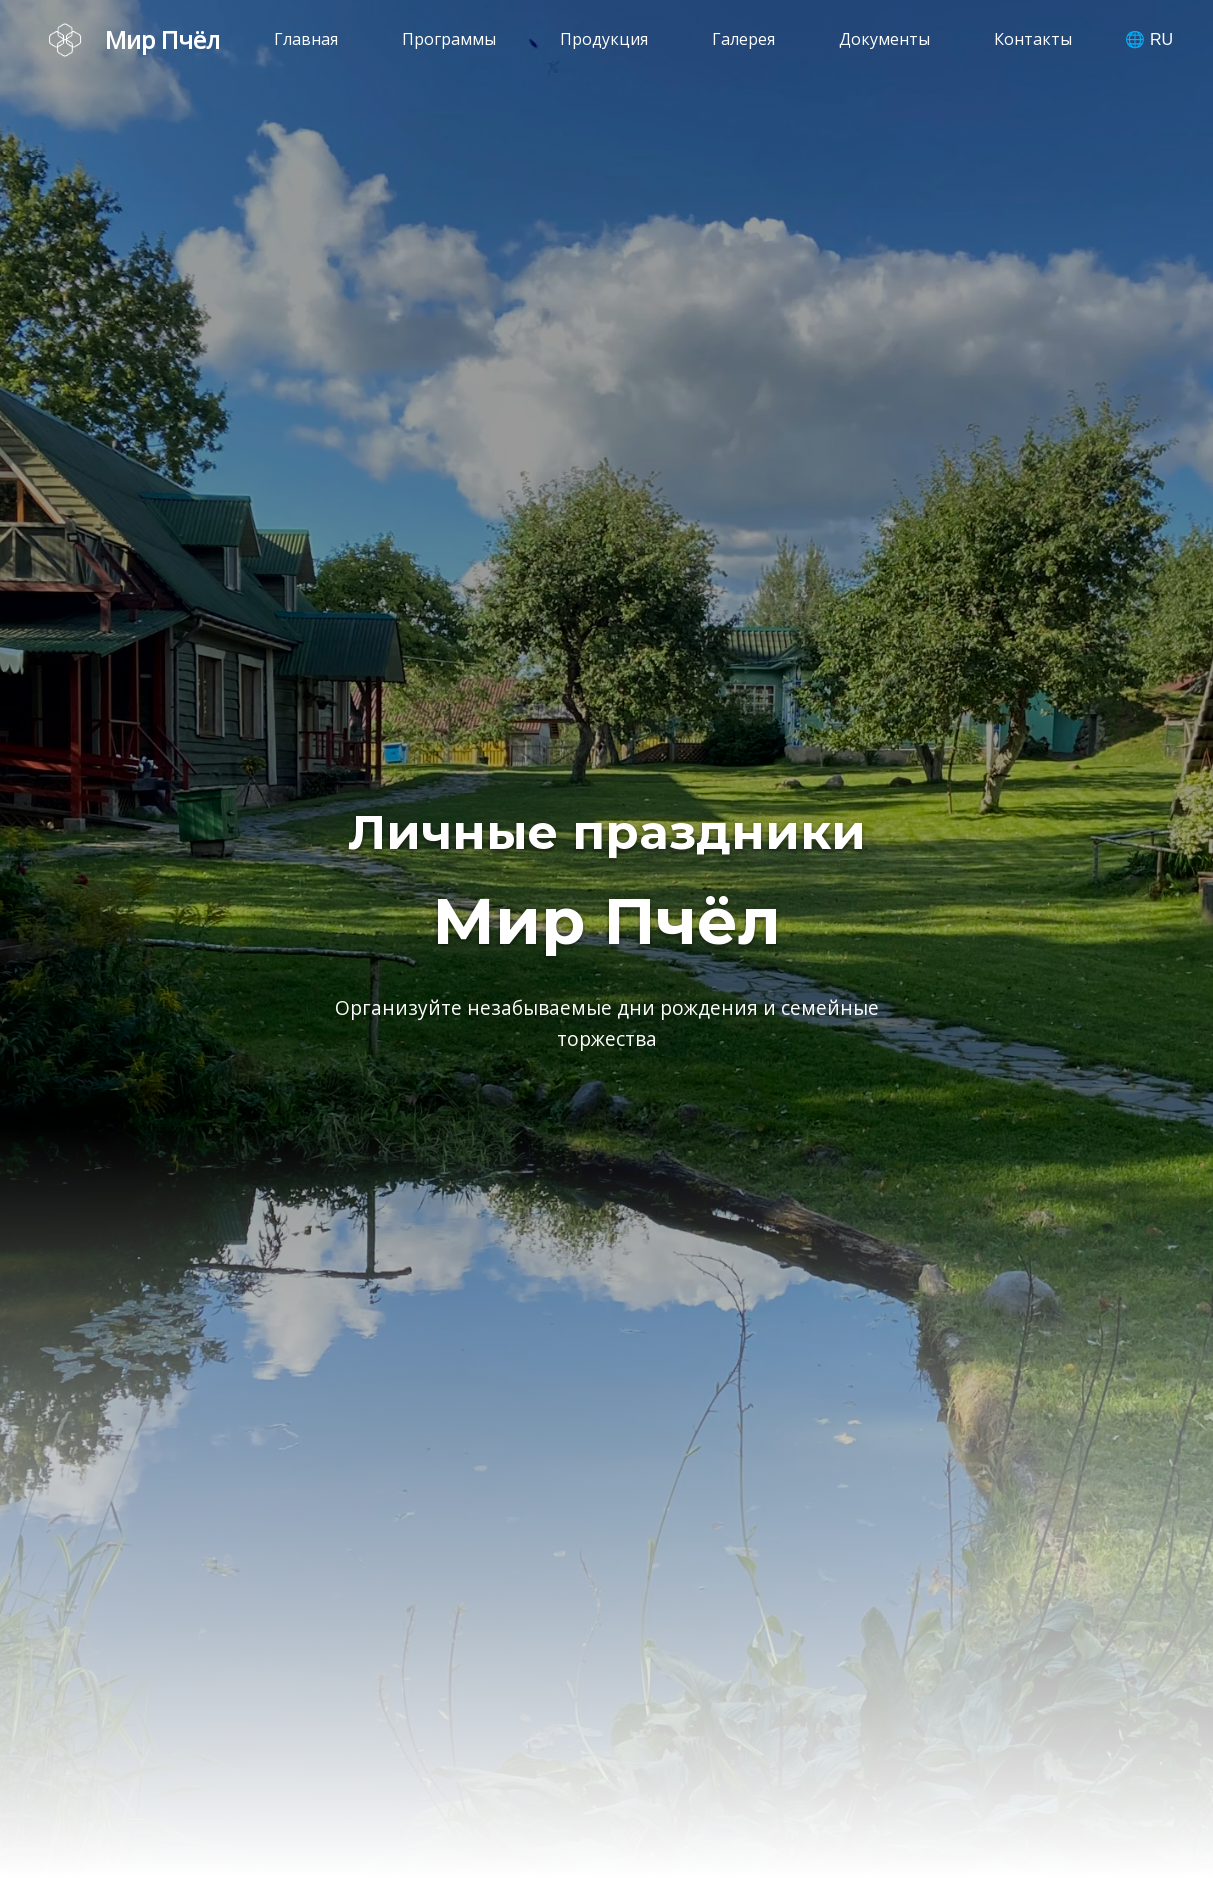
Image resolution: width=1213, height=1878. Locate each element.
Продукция (604, 39)
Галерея (743, 39)
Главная (306, 39)
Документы (884, 39)
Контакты (1033, 39)
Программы (449, 39)
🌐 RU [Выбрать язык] (1149, 39)
